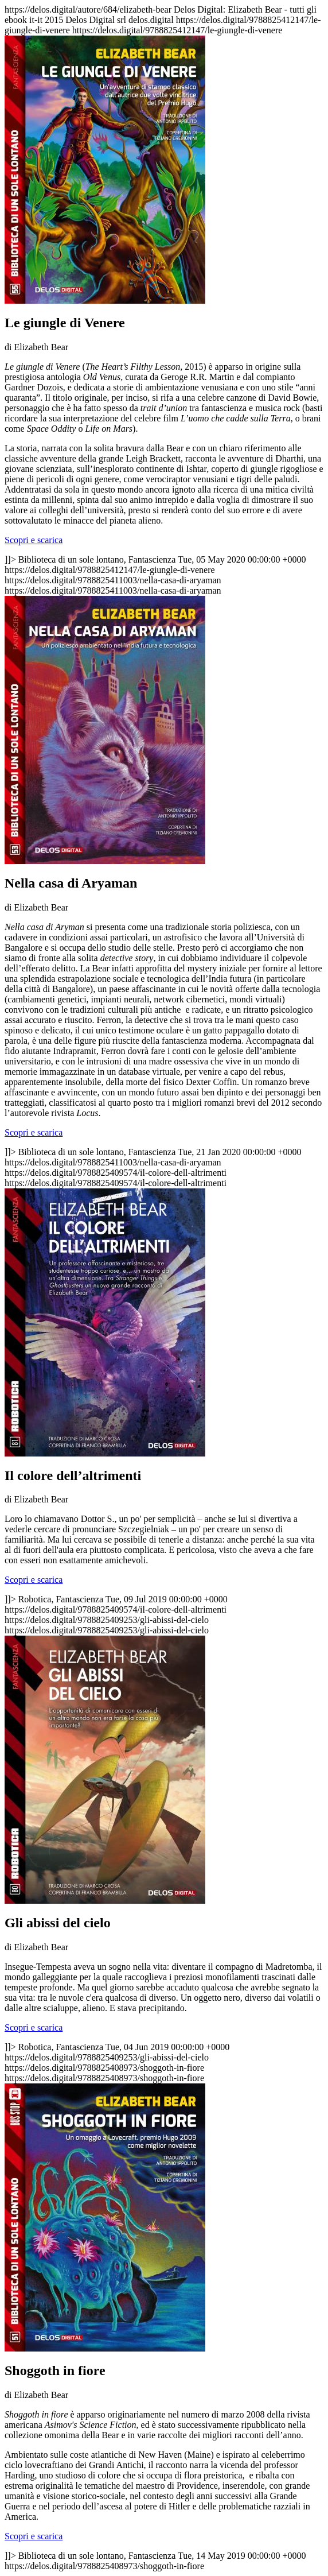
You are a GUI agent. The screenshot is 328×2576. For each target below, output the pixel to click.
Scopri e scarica (34, 540)
